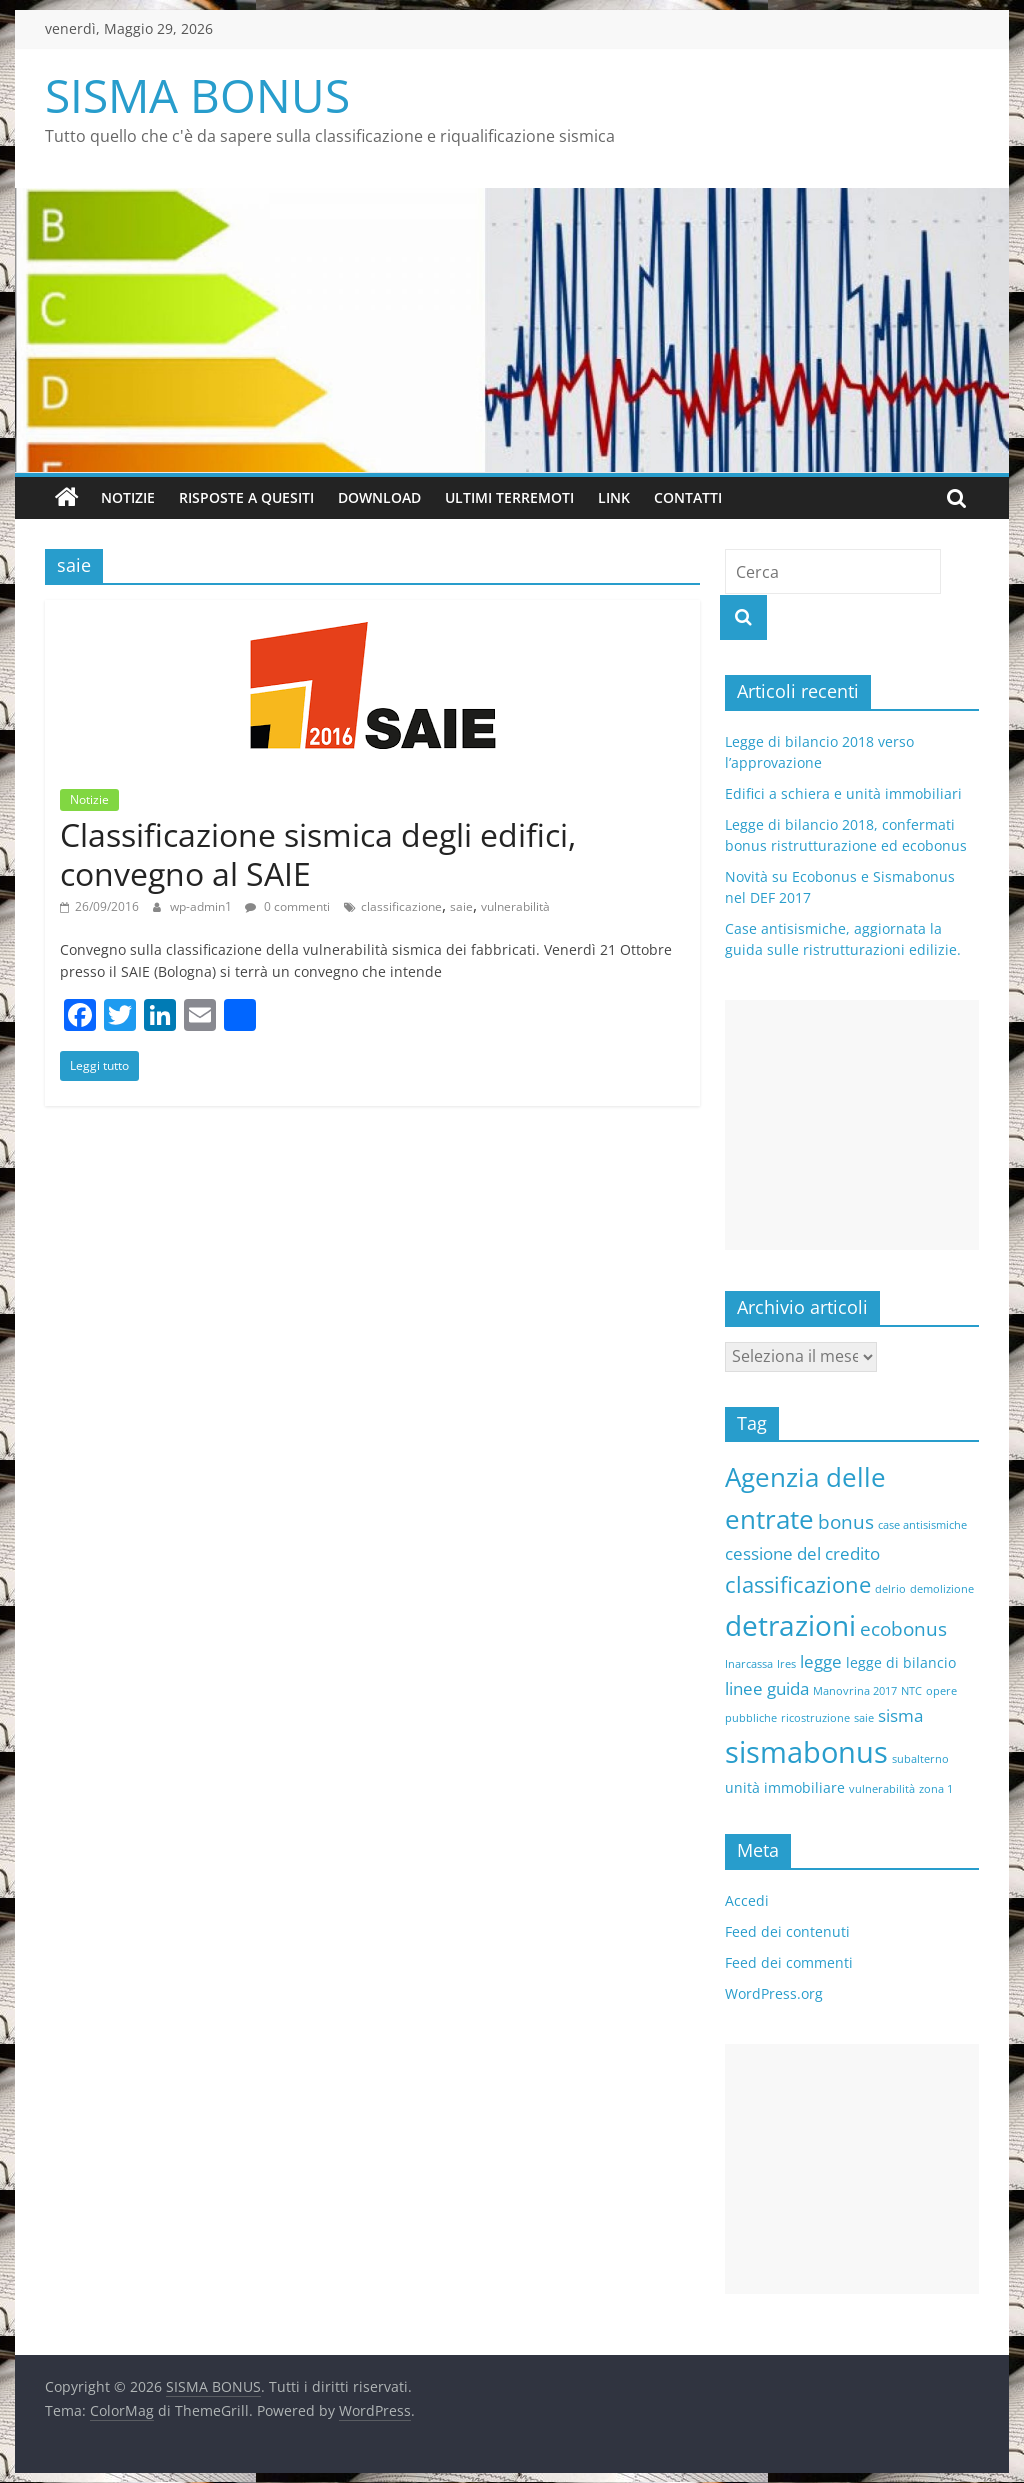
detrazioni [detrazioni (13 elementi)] (790, 1625)
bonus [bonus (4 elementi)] (846, 1522)
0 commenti (287, 906)
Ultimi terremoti (509, 497)
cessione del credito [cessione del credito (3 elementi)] (802, 1553)
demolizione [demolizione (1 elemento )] (942, 1589)
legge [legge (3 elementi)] (821, 1661)
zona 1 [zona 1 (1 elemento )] (936, 1789)
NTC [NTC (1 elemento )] (911, 1691)
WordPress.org (774, 1993)
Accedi (747, 1900)
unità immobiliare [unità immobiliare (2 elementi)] (785, 1787)
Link (614, 497)
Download (379, 497)
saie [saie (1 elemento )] (864, 1718)
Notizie (128, 497)
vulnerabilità (515, 906)
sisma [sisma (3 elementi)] (900, 1715)
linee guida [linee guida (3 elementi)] (767, 1688)
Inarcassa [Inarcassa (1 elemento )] (749, 1664)
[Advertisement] (852, 1125)
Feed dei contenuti (787, 1931)
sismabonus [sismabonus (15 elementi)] (806, 1752)
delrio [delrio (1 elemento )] (890, 1589)
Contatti (688, 497)
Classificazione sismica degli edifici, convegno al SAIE (318, 853)
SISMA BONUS (197, 95)
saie (461, 906)
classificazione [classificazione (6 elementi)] (798, 1584)
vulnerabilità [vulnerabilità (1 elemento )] (882, 1789)
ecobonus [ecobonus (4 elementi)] (903, 1629)
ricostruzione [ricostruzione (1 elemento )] (815, 1718)
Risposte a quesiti (246, 497)
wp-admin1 (202, 906)
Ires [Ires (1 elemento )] (786, 1664)
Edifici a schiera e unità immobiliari (843, 793)
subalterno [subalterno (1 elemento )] (920, 1759)
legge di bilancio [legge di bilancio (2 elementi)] (901, 1662)
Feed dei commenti (789, 1962)
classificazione (401, 906)
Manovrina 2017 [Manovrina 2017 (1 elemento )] (855, 1691)
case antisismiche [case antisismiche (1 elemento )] (922, 1525)
